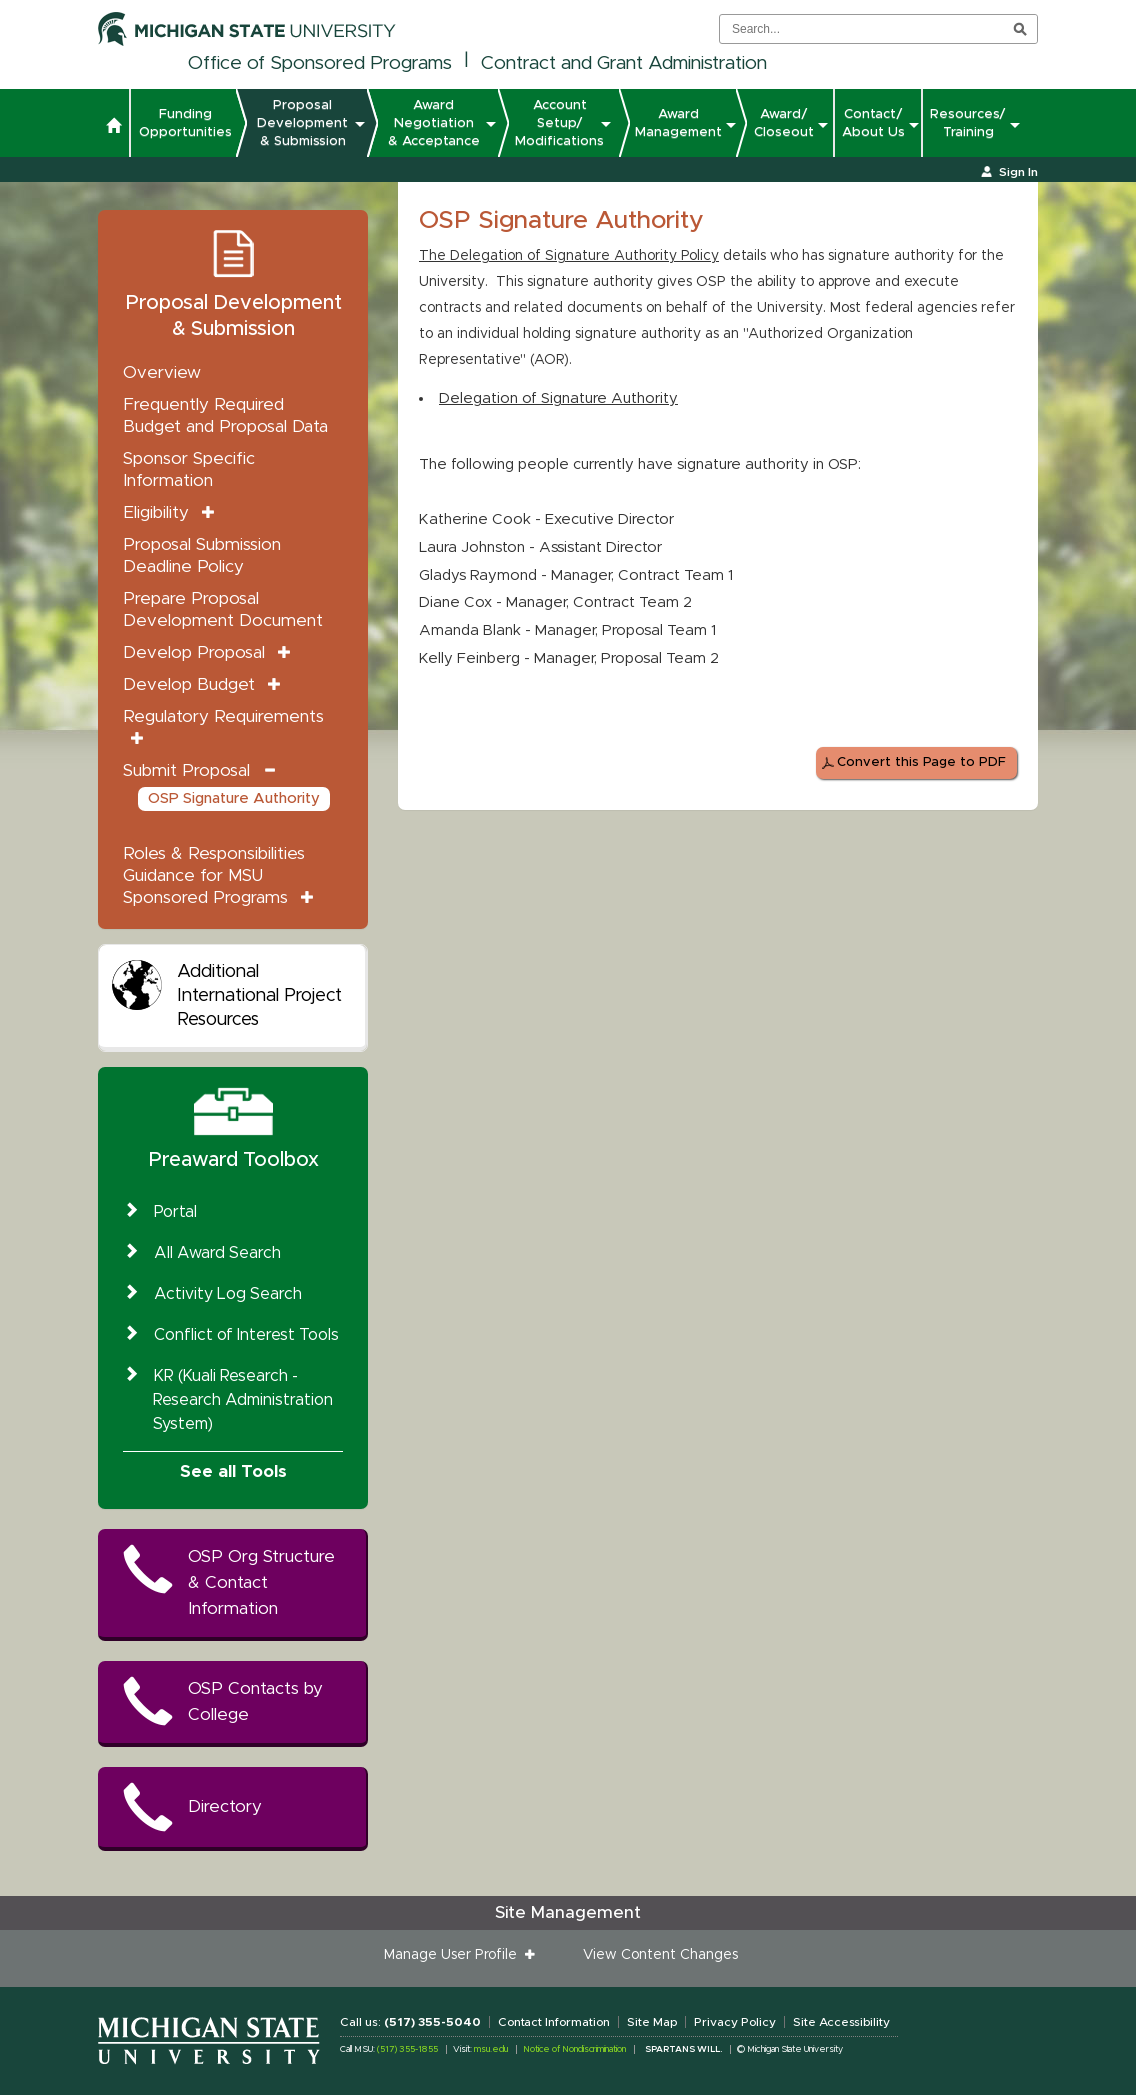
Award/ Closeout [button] (784, 123)
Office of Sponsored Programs (320, 63)
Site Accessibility (841, 2022)
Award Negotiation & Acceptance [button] (436, 123)
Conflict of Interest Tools (246, 1335)
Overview (162, 372)
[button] (113, 128)
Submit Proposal (186, 770)
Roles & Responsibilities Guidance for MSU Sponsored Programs (214, 875)
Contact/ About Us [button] (873, 123)
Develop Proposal (194, 652)
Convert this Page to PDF (921, 762)
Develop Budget (189, 684)
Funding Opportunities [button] (185, 123)
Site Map (652, 2022)
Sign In (1018, 172)
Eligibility (156, 512)
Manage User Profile (454, 1955)
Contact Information (554, 2022)
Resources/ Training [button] (968, 123)
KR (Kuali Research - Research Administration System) (243, 1400)
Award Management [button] (678, 123)
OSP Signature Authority (234, 798)
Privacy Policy (735, 2022)
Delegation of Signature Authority (558, 398)
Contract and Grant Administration (624, 63)
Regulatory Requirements (223, 716)
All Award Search (217, 1253)
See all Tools (233, 1471)
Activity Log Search (228, 1294)
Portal (175, 1212)
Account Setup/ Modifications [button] (560, 123)
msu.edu (491, 2049)
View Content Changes (660, 1955)
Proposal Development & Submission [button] (305, 123)
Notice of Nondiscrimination (574, 2049)
